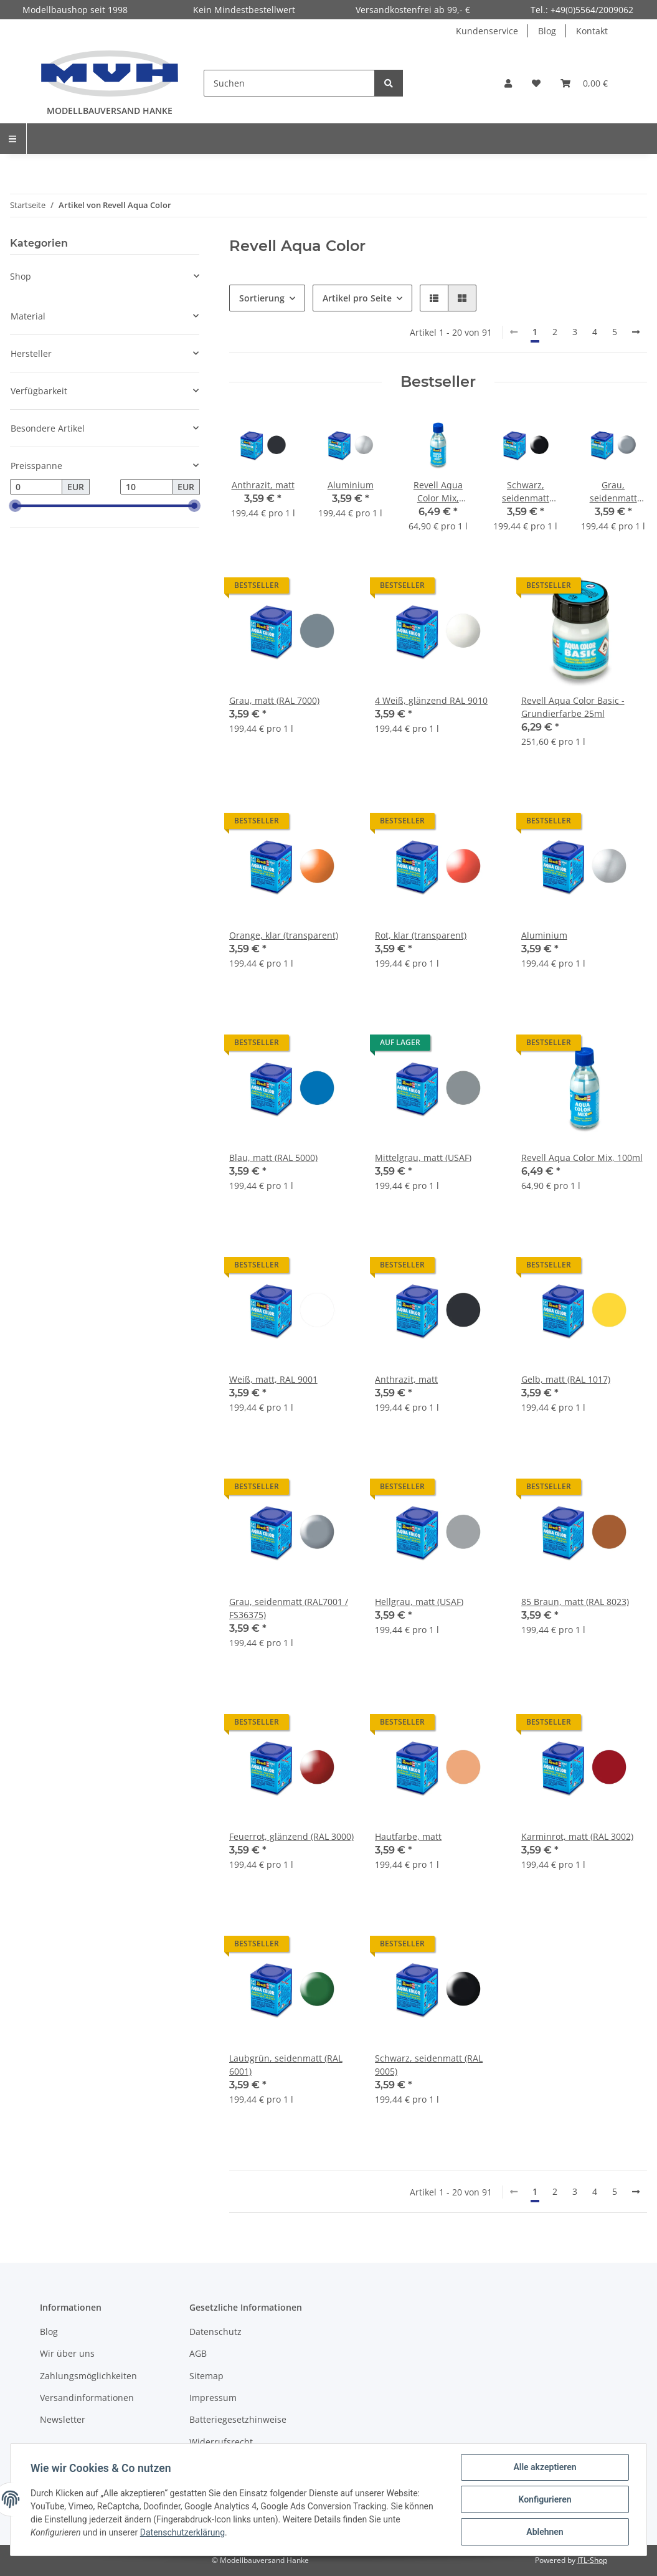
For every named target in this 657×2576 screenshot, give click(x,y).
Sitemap (206, 2376)
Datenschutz (215, 2331)
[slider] (15, 506)
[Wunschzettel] (536, 83)
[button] (508, 83)
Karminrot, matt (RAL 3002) (577, 1836)
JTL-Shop (592, 2560)
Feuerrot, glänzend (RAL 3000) (291, 1836)
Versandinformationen (87, 2397)
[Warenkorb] (584, 83)
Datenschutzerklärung (182, 2532)
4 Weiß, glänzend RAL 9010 (431, 700)
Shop (20, 276)
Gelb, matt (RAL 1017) (565, 1379)
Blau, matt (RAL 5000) (273, 1157)
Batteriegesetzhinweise (237, 2419)
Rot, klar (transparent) (420, 935)
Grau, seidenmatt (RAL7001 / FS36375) (288, 1608)
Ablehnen (544, 2532)
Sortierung (262, 298)
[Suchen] (289, 83)
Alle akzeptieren (544, 2467)
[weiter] (636, 332)
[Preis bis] (146, 487)
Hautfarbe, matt (408, 1836)
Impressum (213, 2397)
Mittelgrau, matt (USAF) (423, 1157)
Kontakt (592, 31)
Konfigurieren (544, 2499)
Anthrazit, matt (406, 1379)
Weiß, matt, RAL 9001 (273, 1379)
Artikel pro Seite (357, 298)
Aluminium (544, 935)
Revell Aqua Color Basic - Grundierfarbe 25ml (573, 706)
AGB (198, 2353)
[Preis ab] (36, 487)
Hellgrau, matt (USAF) (419, 1602)
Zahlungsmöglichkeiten (88, 2376)
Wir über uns (67, 2353)
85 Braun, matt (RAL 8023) (575, 1602)
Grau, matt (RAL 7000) (274, 700)
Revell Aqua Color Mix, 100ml (582, 1157)
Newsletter (62, 2419)
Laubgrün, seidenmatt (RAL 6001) (286, 2064)
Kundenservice (487, 31)
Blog (547, 31)
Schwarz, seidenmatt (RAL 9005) (429, 2064)
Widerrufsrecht (221, 2442)
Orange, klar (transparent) (283, 935)
